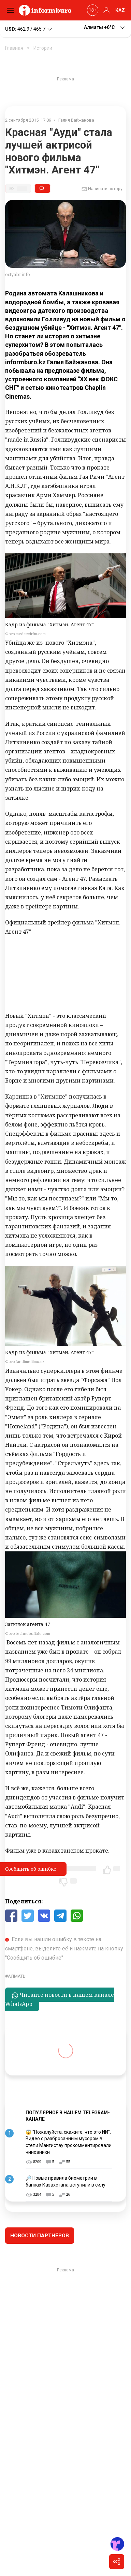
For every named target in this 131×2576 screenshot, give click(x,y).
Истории (42, 48)
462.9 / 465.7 (29, 29)
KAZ (120, 10)
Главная (14, 48)
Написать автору (102, 189)
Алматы (17, 1976)
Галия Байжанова (76, 120)
